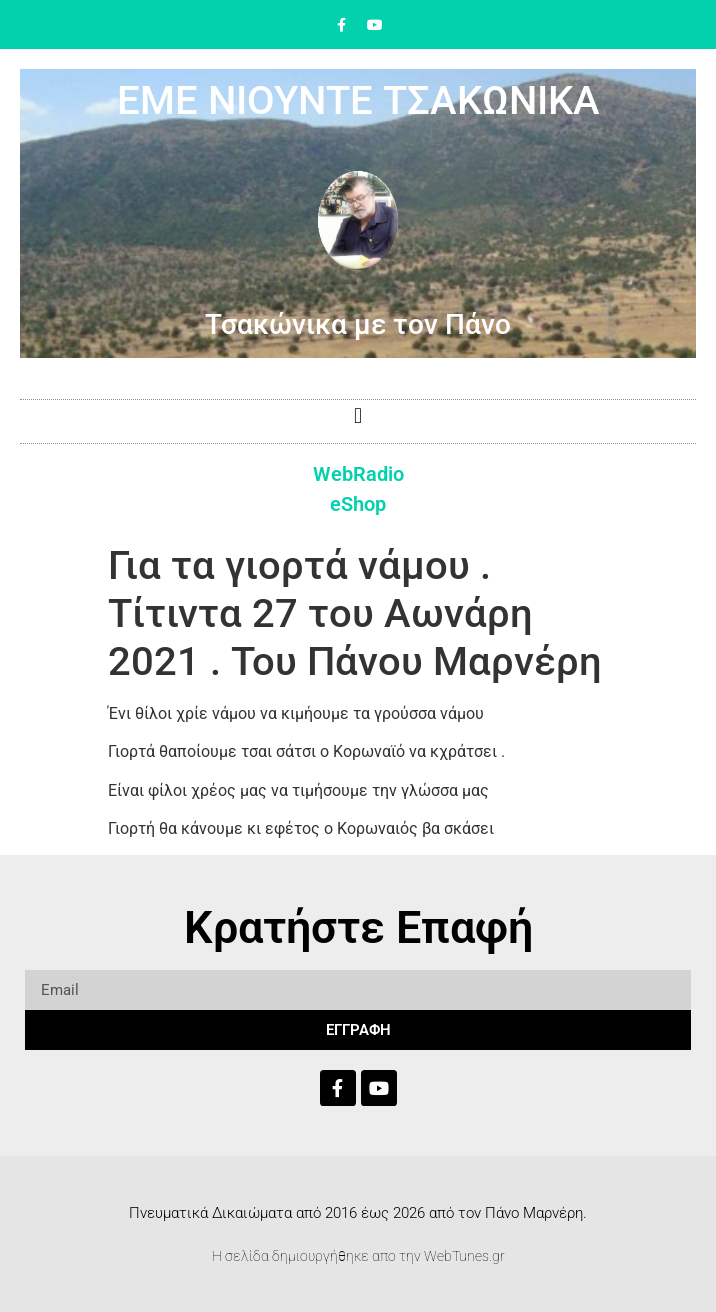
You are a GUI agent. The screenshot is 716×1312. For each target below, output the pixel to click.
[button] (357, 416)
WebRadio (358, 474)
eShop (358, 504)
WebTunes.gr (464, 1256)
